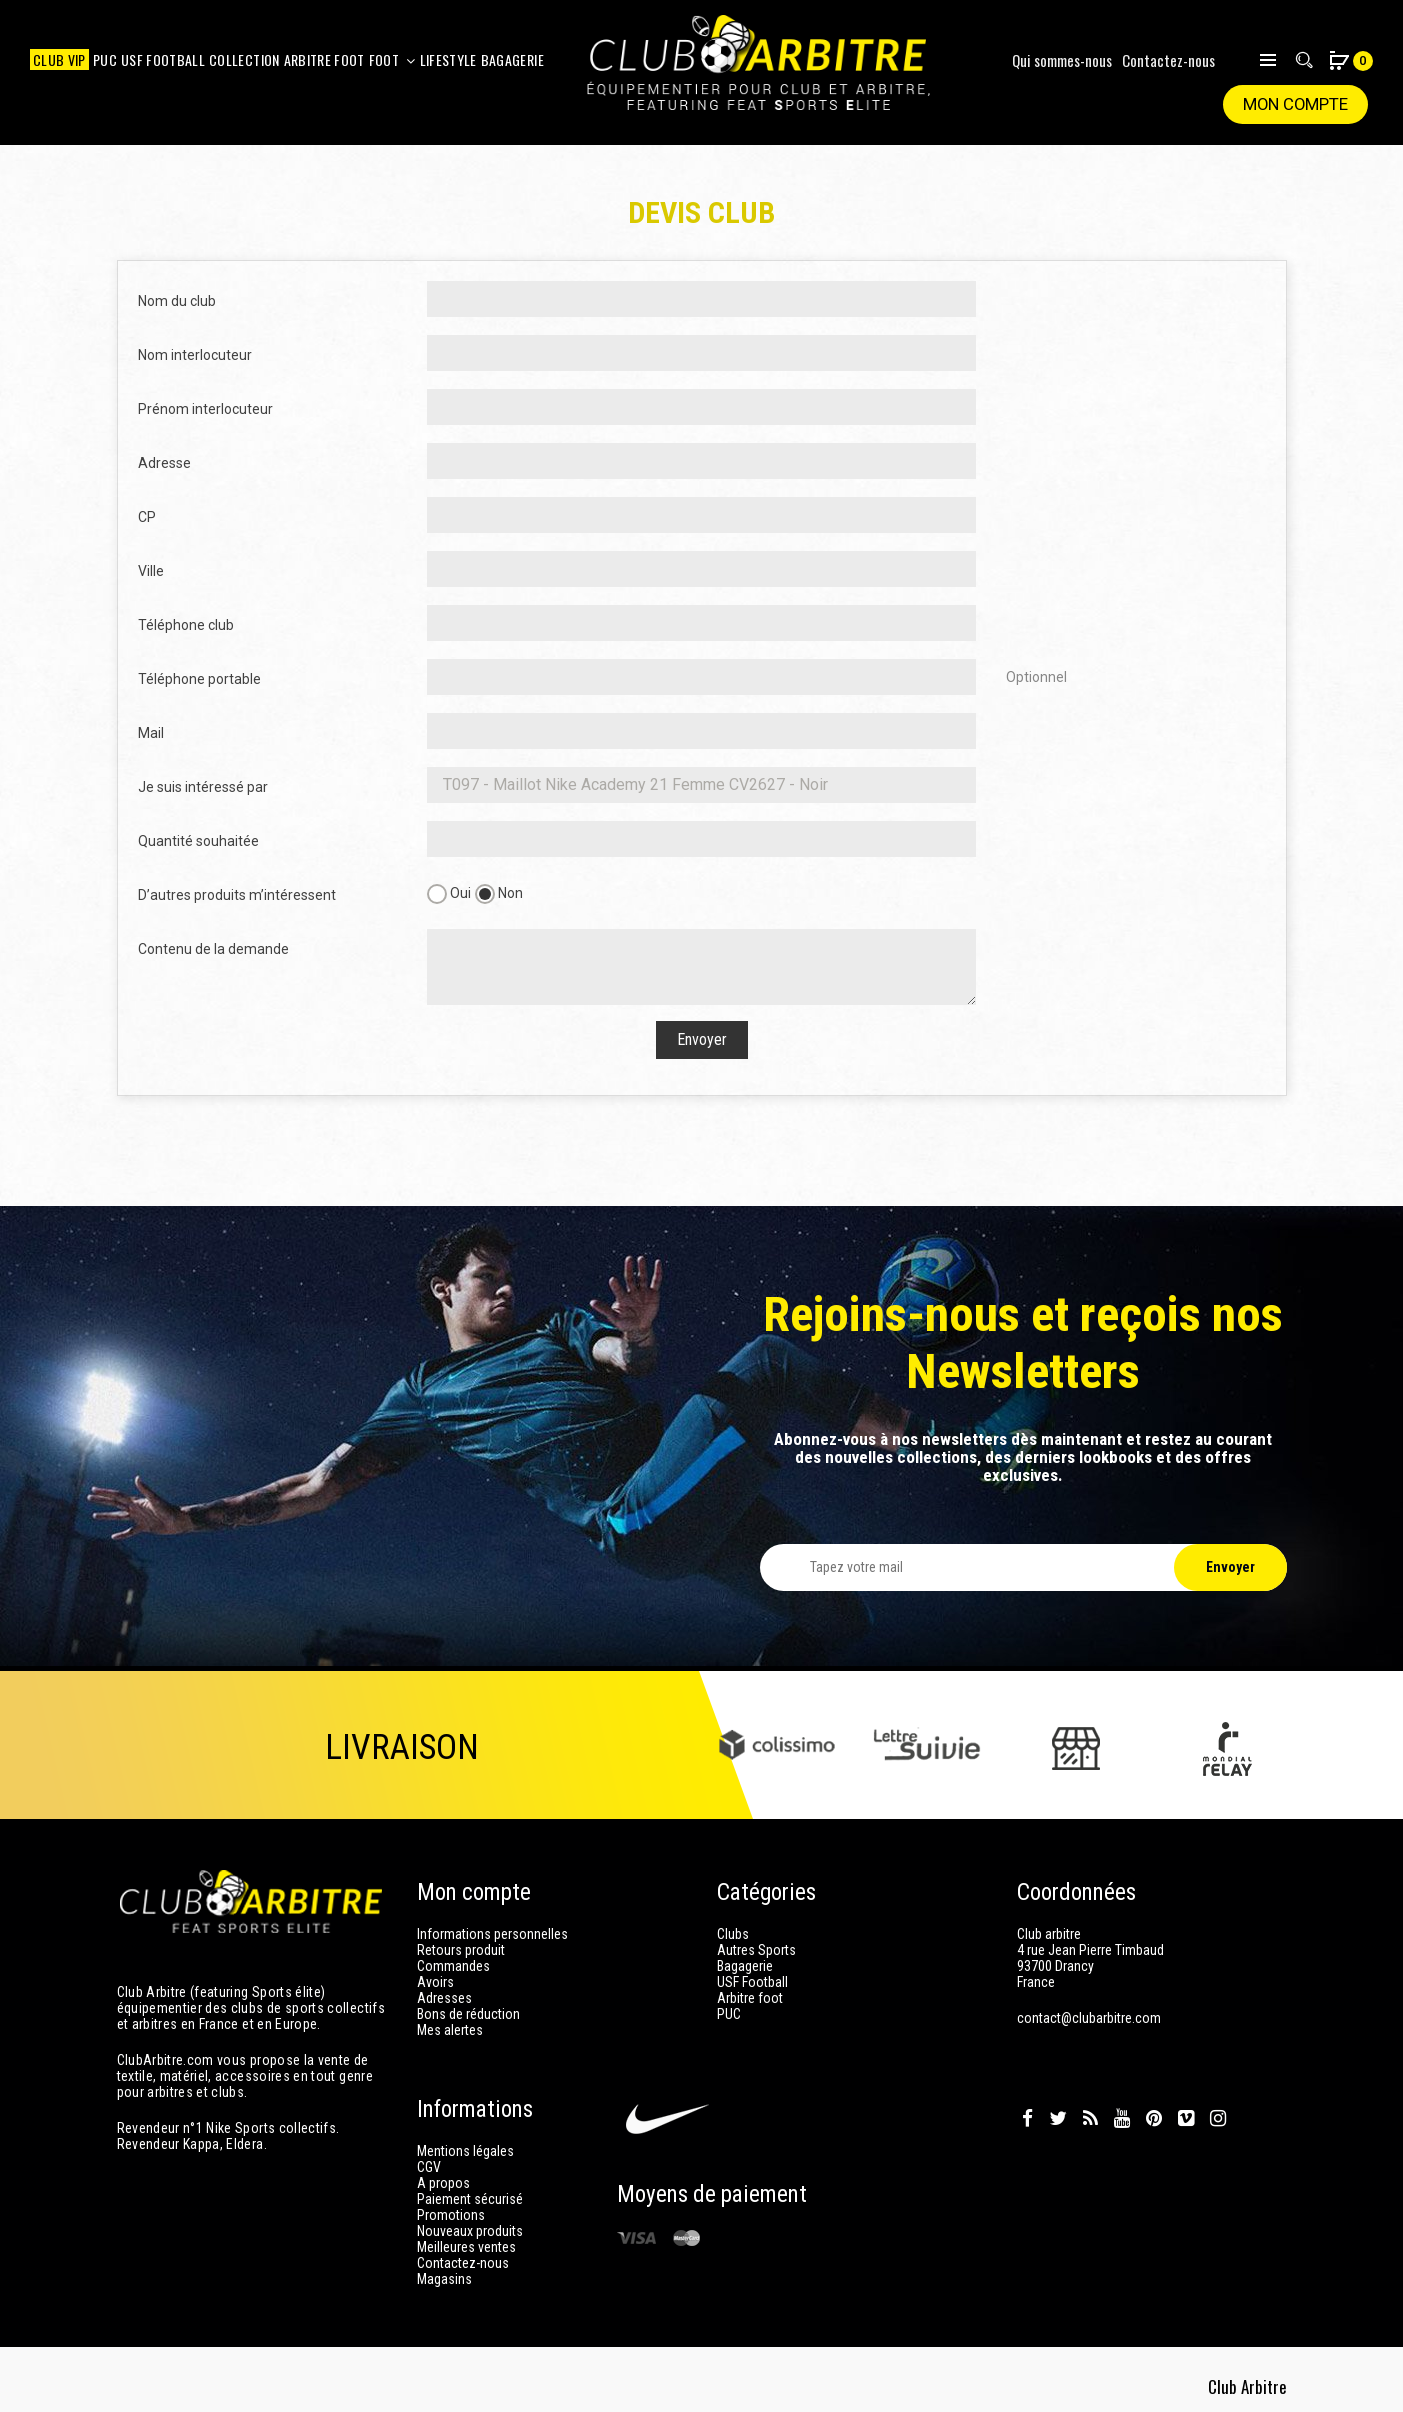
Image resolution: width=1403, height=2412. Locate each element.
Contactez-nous (1168, 60)
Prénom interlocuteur (205, 409)
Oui (449, 894)
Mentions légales (465, 2151)
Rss (1090, 2119)
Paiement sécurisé (470, 2199)
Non (499, 894)
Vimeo (1186, 2119)
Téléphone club (186, 625)
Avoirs (435, 1982)
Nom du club (177, 301)
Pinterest (1154, 2119)
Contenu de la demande (213, 949)
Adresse (164, 463)
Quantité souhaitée (198, 841)
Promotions (451, 2215)
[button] (1340, 62)
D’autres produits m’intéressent (237, 895)
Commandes (453, 1966)
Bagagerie (745, 1966)
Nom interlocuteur (195, 355)
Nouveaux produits (470, 2231)
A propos (443, 2183)
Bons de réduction (468, 2014)
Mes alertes (450, 2030)
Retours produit (461, 1950)
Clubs (733, 1934)
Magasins (444, 2279)
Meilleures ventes (466, 2247)
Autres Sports (756, 1950)
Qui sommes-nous (1062, 60)
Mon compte (1294, 105)
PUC (729, 2014)
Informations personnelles (492, 1934)
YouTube (1122, 2119)
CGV (429, 2167)
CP (147, 517)
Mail (151, 733)
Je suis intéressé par (203, 787)
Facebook (1027, 2119)
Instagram (1218, 2119)
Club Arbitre (1250, 2382)
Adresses (444, 1998)
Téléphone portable (199, 679)
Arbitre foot (750, 1998)
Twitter (1058, 2119)
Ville (151, 571)
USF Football (752, 1982)
